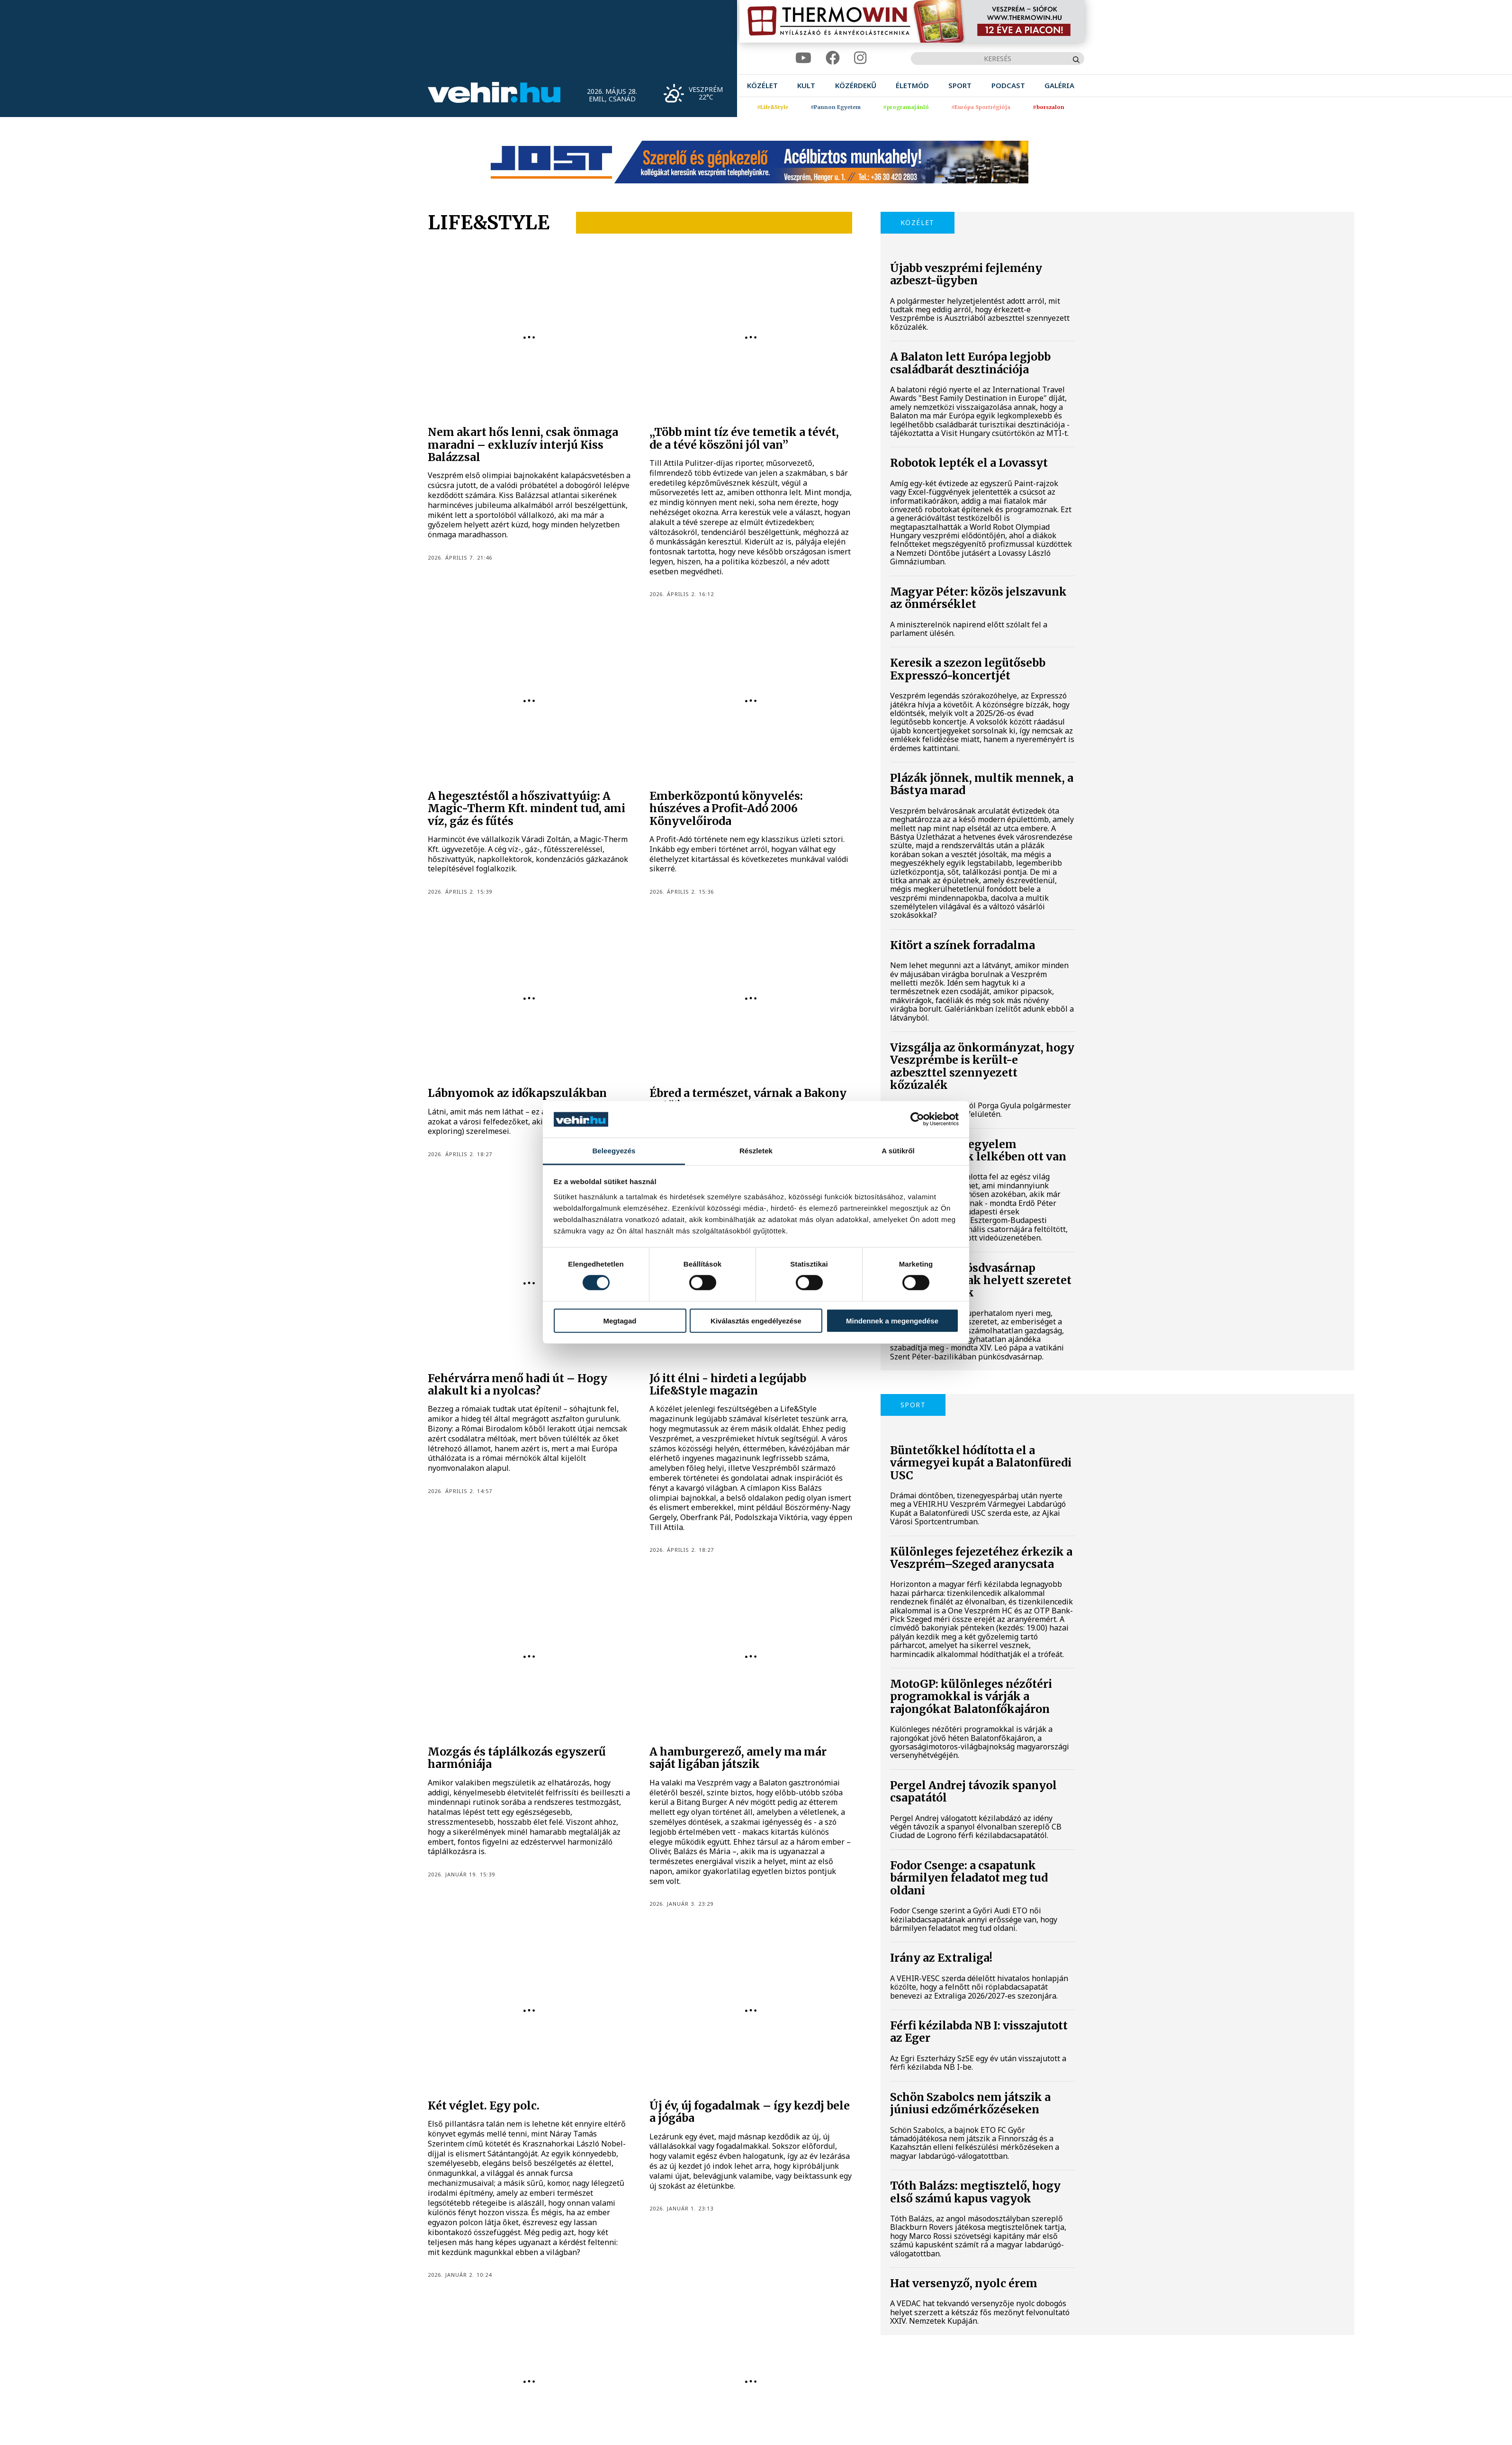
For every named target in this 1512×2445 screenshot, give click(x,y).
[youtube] (803, 58)
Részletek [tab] (756, 1151)
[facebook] (833, 58)
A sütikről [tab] (898, 1151)
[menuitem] (762, 85)
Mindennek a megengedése (892, 1320)
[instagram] (860, 58)
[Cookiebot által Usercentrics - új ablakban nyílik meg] (917, 1119)
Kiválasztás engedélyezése (756, 1320)
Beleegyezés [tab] (613, 1151)
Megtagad (619, 1320)
